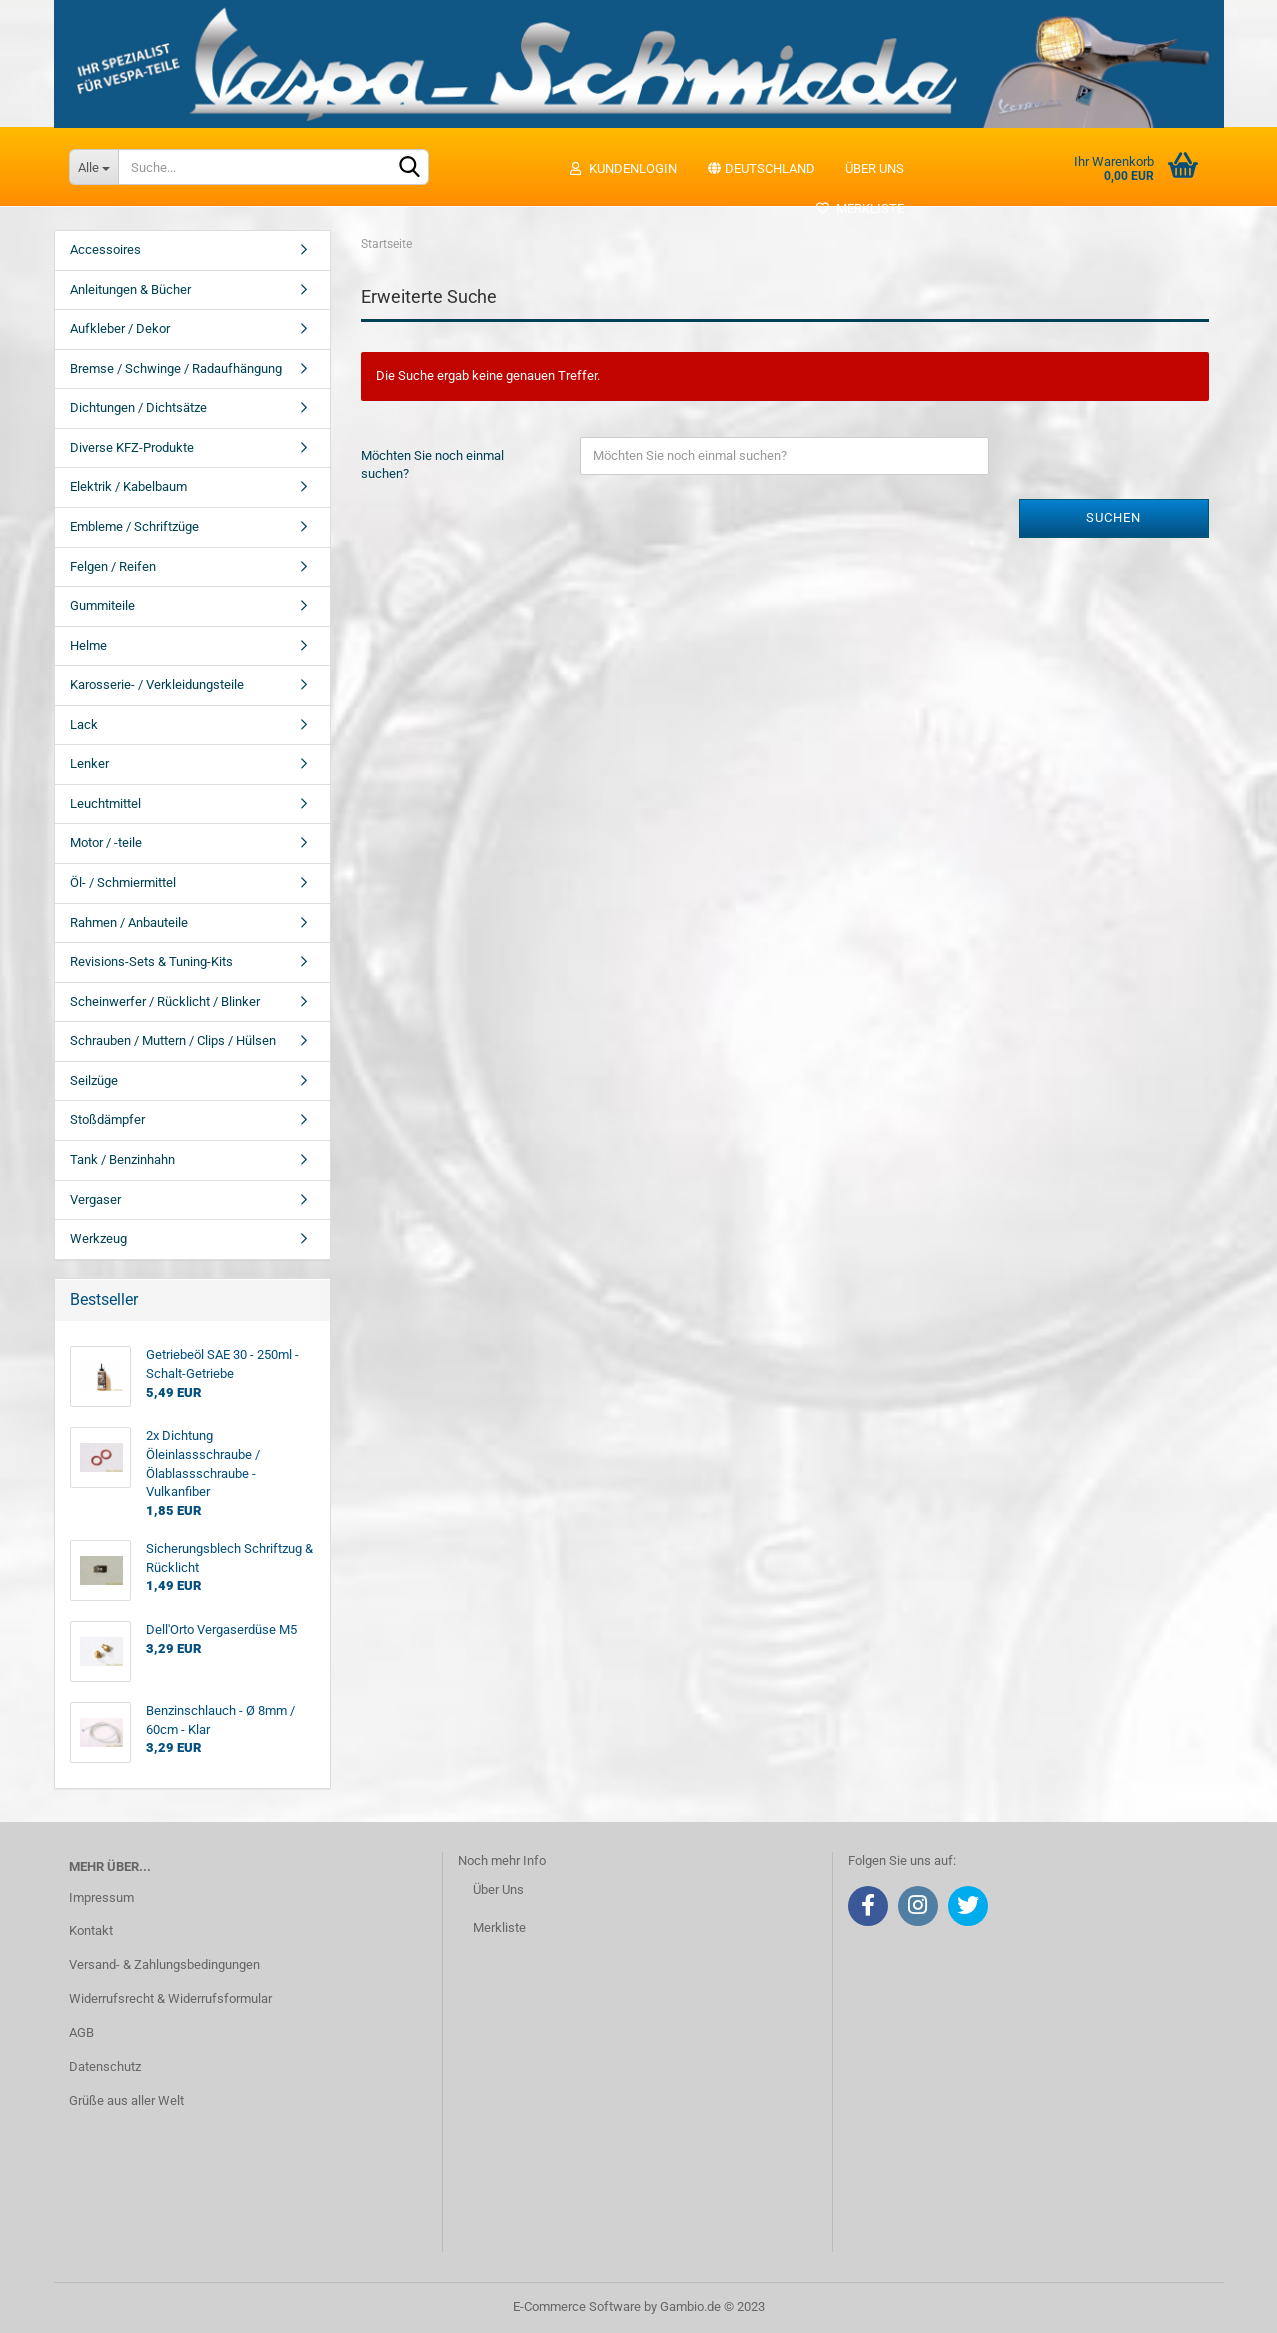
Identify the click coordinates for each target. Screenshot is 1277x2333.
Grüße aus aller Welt (126, 2100)
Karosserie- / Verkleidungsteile (157, 684)
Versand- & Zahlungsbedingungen (164, 1964)
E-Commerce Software (577, 2306)
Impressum (101, 1897)
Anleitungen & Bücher (130, 289)
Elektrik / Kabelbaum (128, 486)
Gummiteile (102, 605)
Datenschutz (105, 2066)
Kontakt (91, 1930)
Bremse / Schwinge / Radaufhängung (176, 368)
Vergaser (95, 1199)
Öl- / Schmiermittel (123, 882)
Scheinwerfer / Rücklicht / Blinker (165, 1001)
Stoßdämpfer (107, 1119)
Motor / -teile (106, 842)
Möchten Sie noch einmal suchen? (432, 465)
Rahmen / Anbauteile (129, 922)
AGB (81, 2032)
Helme (88, 645)
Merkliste (859, 208)
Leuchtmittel (105, 803)
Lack (84, 724)
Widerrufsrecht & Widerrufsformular (170, 1998)
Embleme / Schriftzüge (134, 526)
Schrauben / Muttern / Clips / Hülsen (173, 1040)
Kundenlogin (622, 168)
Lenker (89, 763)
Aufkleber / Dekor (120, 328)
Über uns (874, 168)
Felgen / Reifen (113, 566)
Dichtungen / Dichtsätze (138, 407)
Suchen (1113, 517)
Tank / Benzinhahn (122, 1159)
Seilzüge (94, 1080)
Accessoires (105, 249)
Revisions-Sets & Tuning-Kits (151, 961)
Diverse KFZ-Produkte (132, 447)
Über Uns (498, 1889)
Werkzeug (98, 1238)
